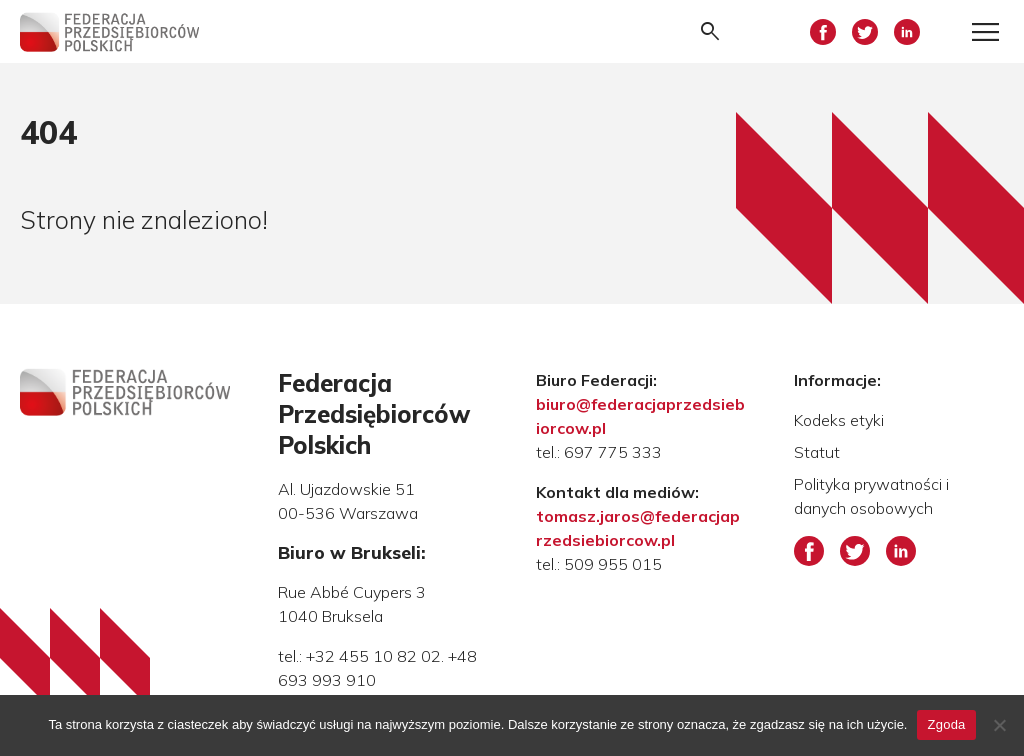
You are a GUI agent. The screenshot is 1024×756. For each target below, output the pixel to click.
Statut (817, 452)
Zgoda (946, 724)
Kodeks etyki (839, 420)
